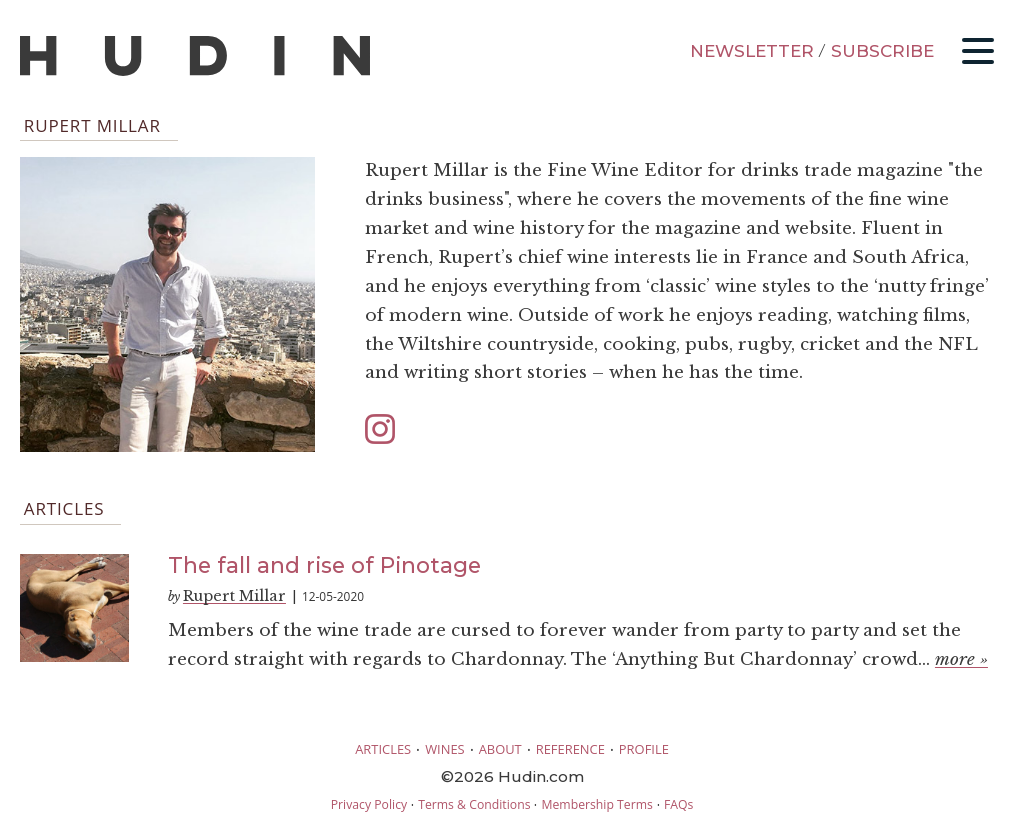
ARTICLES (383, 749)
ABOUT (500, 749)
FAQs (678, 804)
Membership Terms (596, 804)
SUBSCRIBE (882, 51)
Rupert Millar (234, 596)
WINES (445, 749)
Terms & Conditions (474, 804)
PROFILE (644, 749)
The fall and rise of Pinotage (324, 565)
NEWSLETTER (752, 51)
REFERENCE (570, 749)
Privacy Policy (369, 804)
